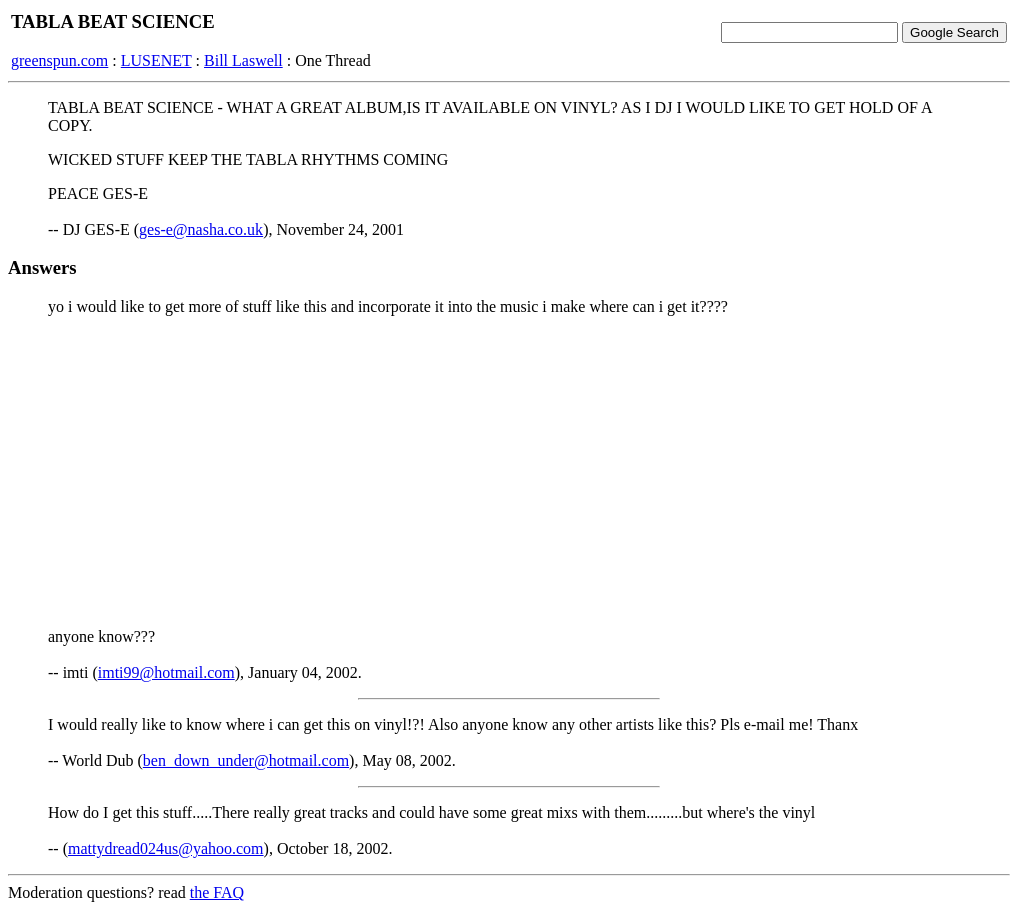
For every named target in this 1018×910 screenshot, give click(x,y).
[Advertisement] (509, 472)
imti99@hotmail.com (166, 672)
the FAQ (217, 892)
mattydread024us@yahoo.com (166, 848)
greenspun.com (59, 60)
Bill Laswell (243, 60)
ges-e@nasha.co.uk (201, 229)
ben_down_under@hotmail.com (246, 760)
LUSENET (156, 60)
